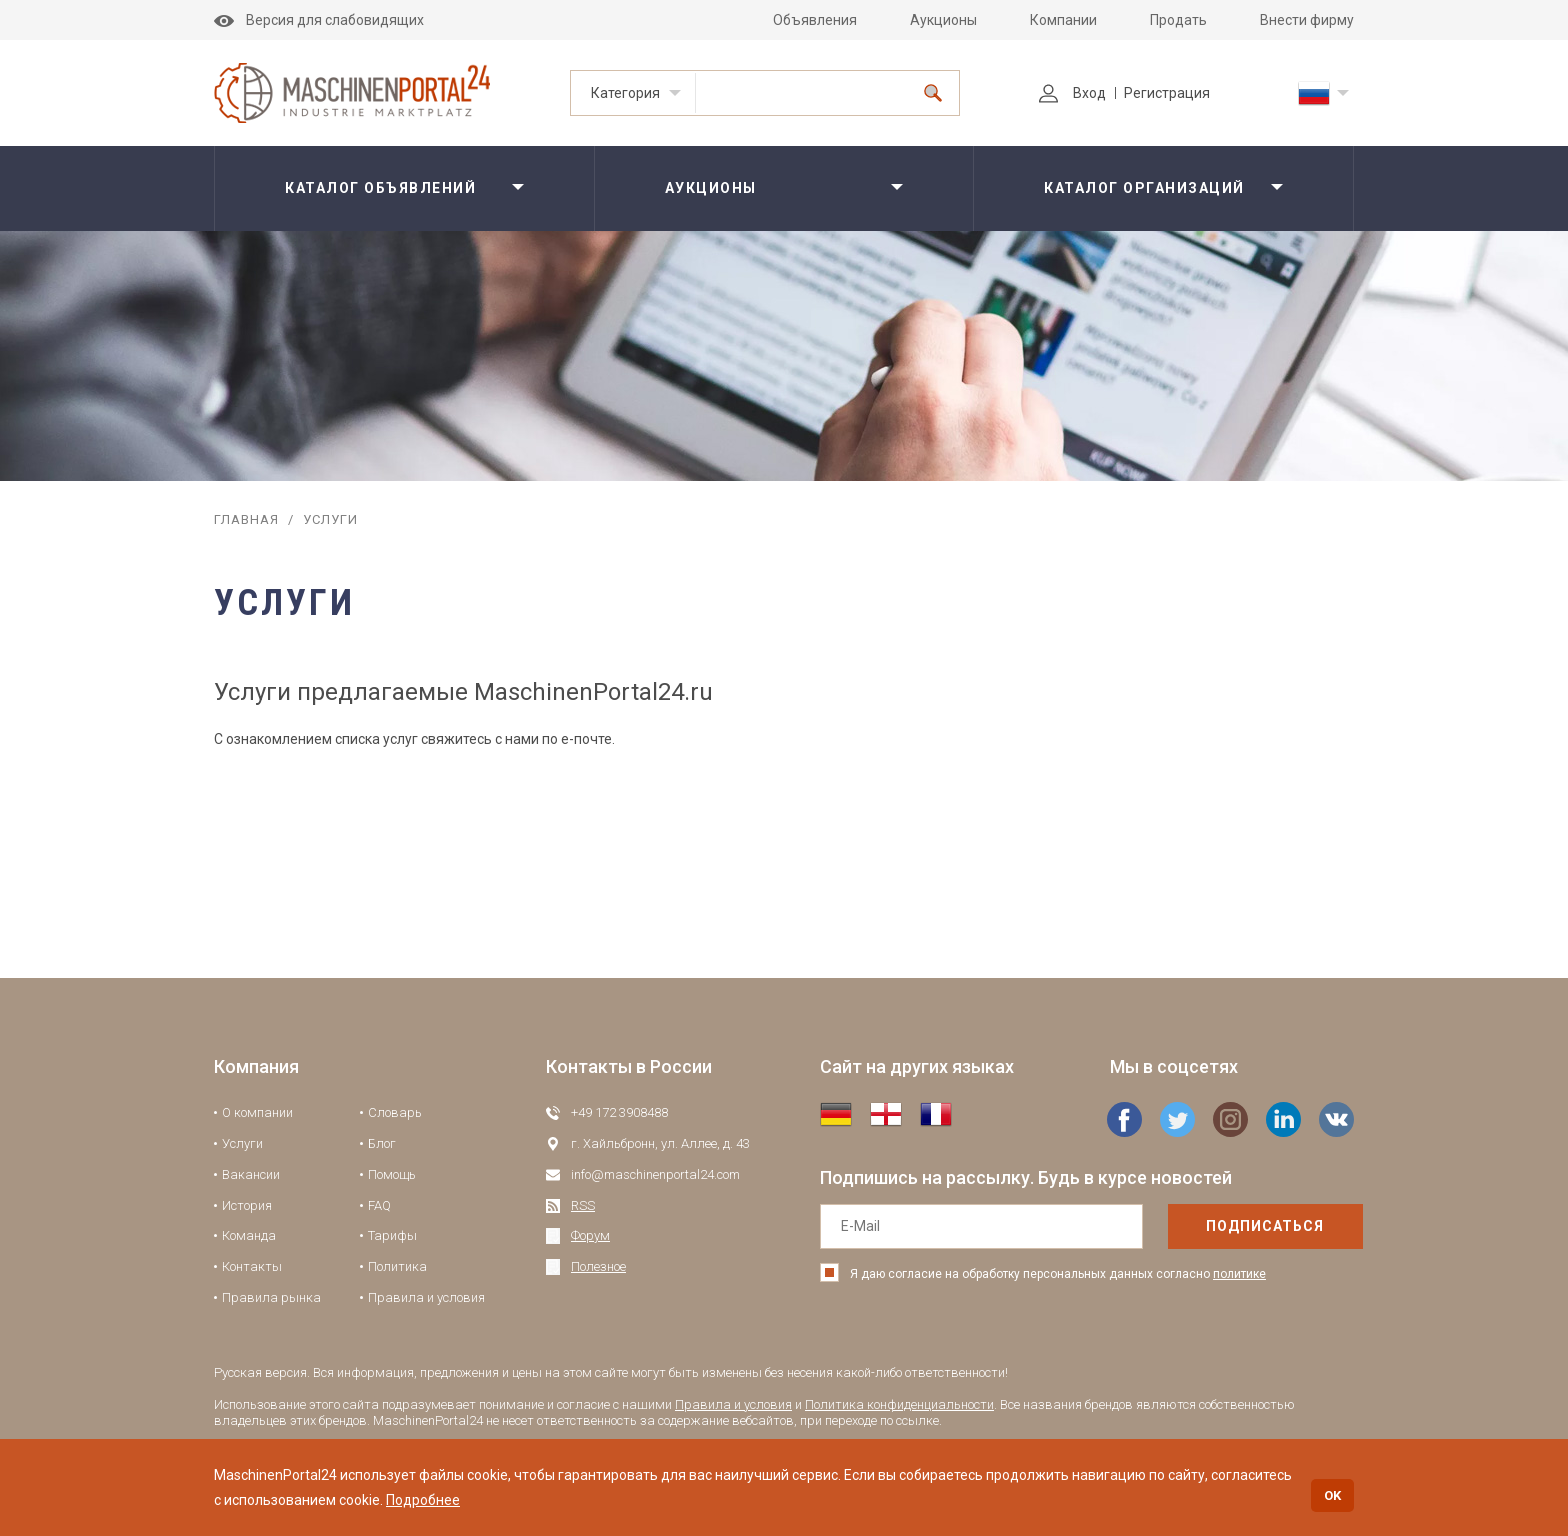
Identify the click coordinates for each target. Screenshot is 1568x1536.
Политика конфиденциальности (899, 1404)
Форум (590, 1235)
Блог (382, 1143)
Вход (1072, 93)
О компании (257, 1112)
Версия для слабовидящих (319, 20)
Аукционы (943, 20)
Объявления (815, 20)
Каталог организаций (1144, 188)
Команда (249, 1235)
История (247, 1205)
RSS (583, 1205)
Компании (1063, 20)
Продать (1178, 20)
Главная (246, 519)
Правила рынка (271, 1297)
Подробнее (423, 1500)
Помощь (392, 1174)
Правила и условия (426, 1297)
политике (1239, 1274)
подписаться (1223, 1226)
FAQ (379, 1205)
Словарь (395, 1112)
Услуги (242, 1143)
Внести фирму (1307, 20)
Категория (625, 93)
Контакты (252, 1266)
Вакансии (251, 1174)
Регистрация (1167, 93)
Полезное (598, 1266)
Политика (397, 1266)
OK (1332, 1495)
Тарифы (392, 1235)
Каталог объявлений (380, 188)
